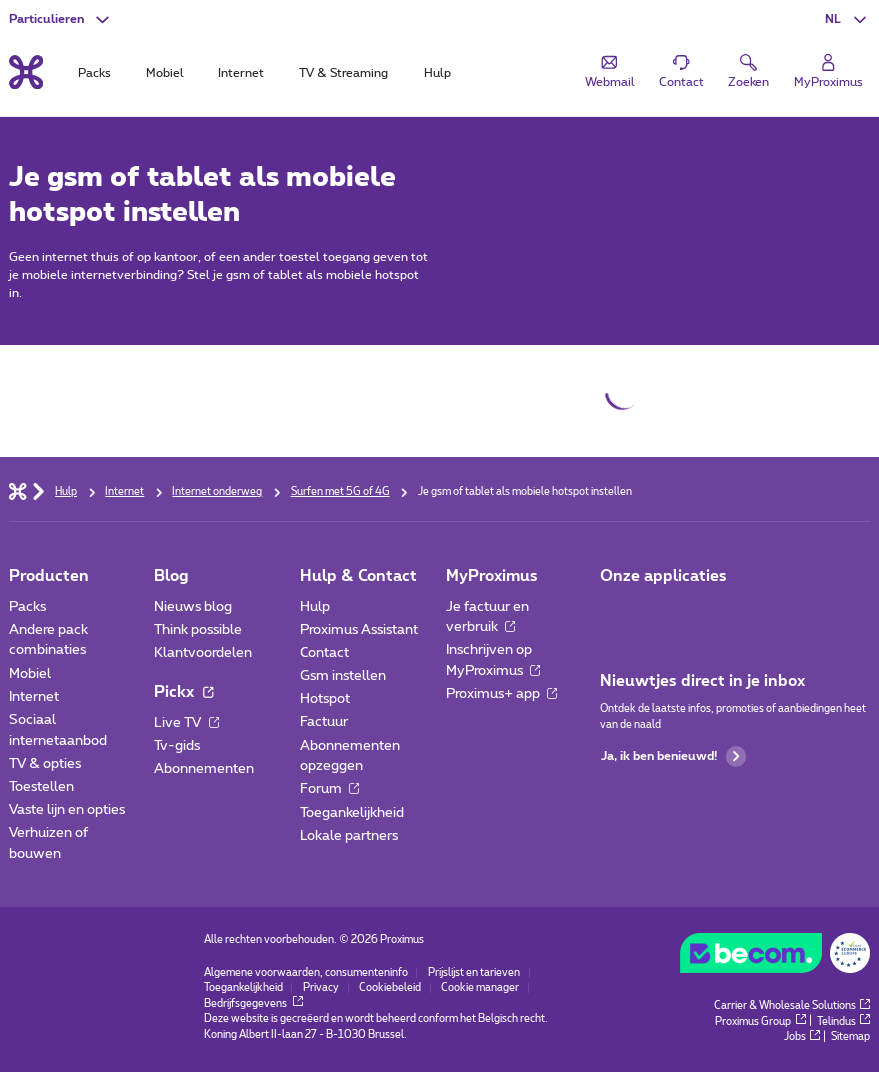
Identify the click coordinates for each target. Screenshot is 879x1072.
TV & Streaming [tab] (343, 73)
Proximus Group (760, 1022)
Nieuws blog (193, 607)
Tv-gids (177, 746)
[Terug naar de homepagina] (26, 72)
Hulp (315, 607)
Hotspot (325, 699)
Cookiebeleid (390, 988)
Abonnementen (204, 769)
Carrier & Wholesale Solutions (792, 1006)
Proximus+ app (501, 694)
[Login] (828, 71)
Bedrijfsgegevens (254, 1004)
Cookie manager (480, 988)
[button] (847, 19)
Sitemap (850, 1037)
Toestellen (41, 787)
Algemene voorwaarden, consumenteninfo (306, 973)
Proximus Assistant (359, 630)
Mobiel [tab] (165, 73)
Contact (324, 653)
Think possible (198, 630)
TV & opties (45, 764)
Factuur (324, 722)
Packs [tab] (94, 73)
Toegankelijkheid (352, 813)
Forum (329, 789)
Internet (34, 697)
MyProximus (492, 576)
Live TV (186, 723)
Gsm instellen (343, 676)
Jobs (802, 1037)
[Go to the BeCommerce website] (775, 957)
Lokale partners (349, 836)
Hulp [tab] (437, 73)
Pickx (183, 692)
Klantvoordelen (203, 653)
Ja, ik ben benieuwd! (673, 756)
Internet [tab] (241, 73)
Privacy (321, 988)
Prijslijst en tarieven (474, 973)
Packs (27, 607)
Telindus (844, 1022)
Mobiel (30, 674)
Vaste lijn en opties (67, 810)
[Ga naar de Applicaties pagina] (615, 612)
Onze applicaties (663, 576)
